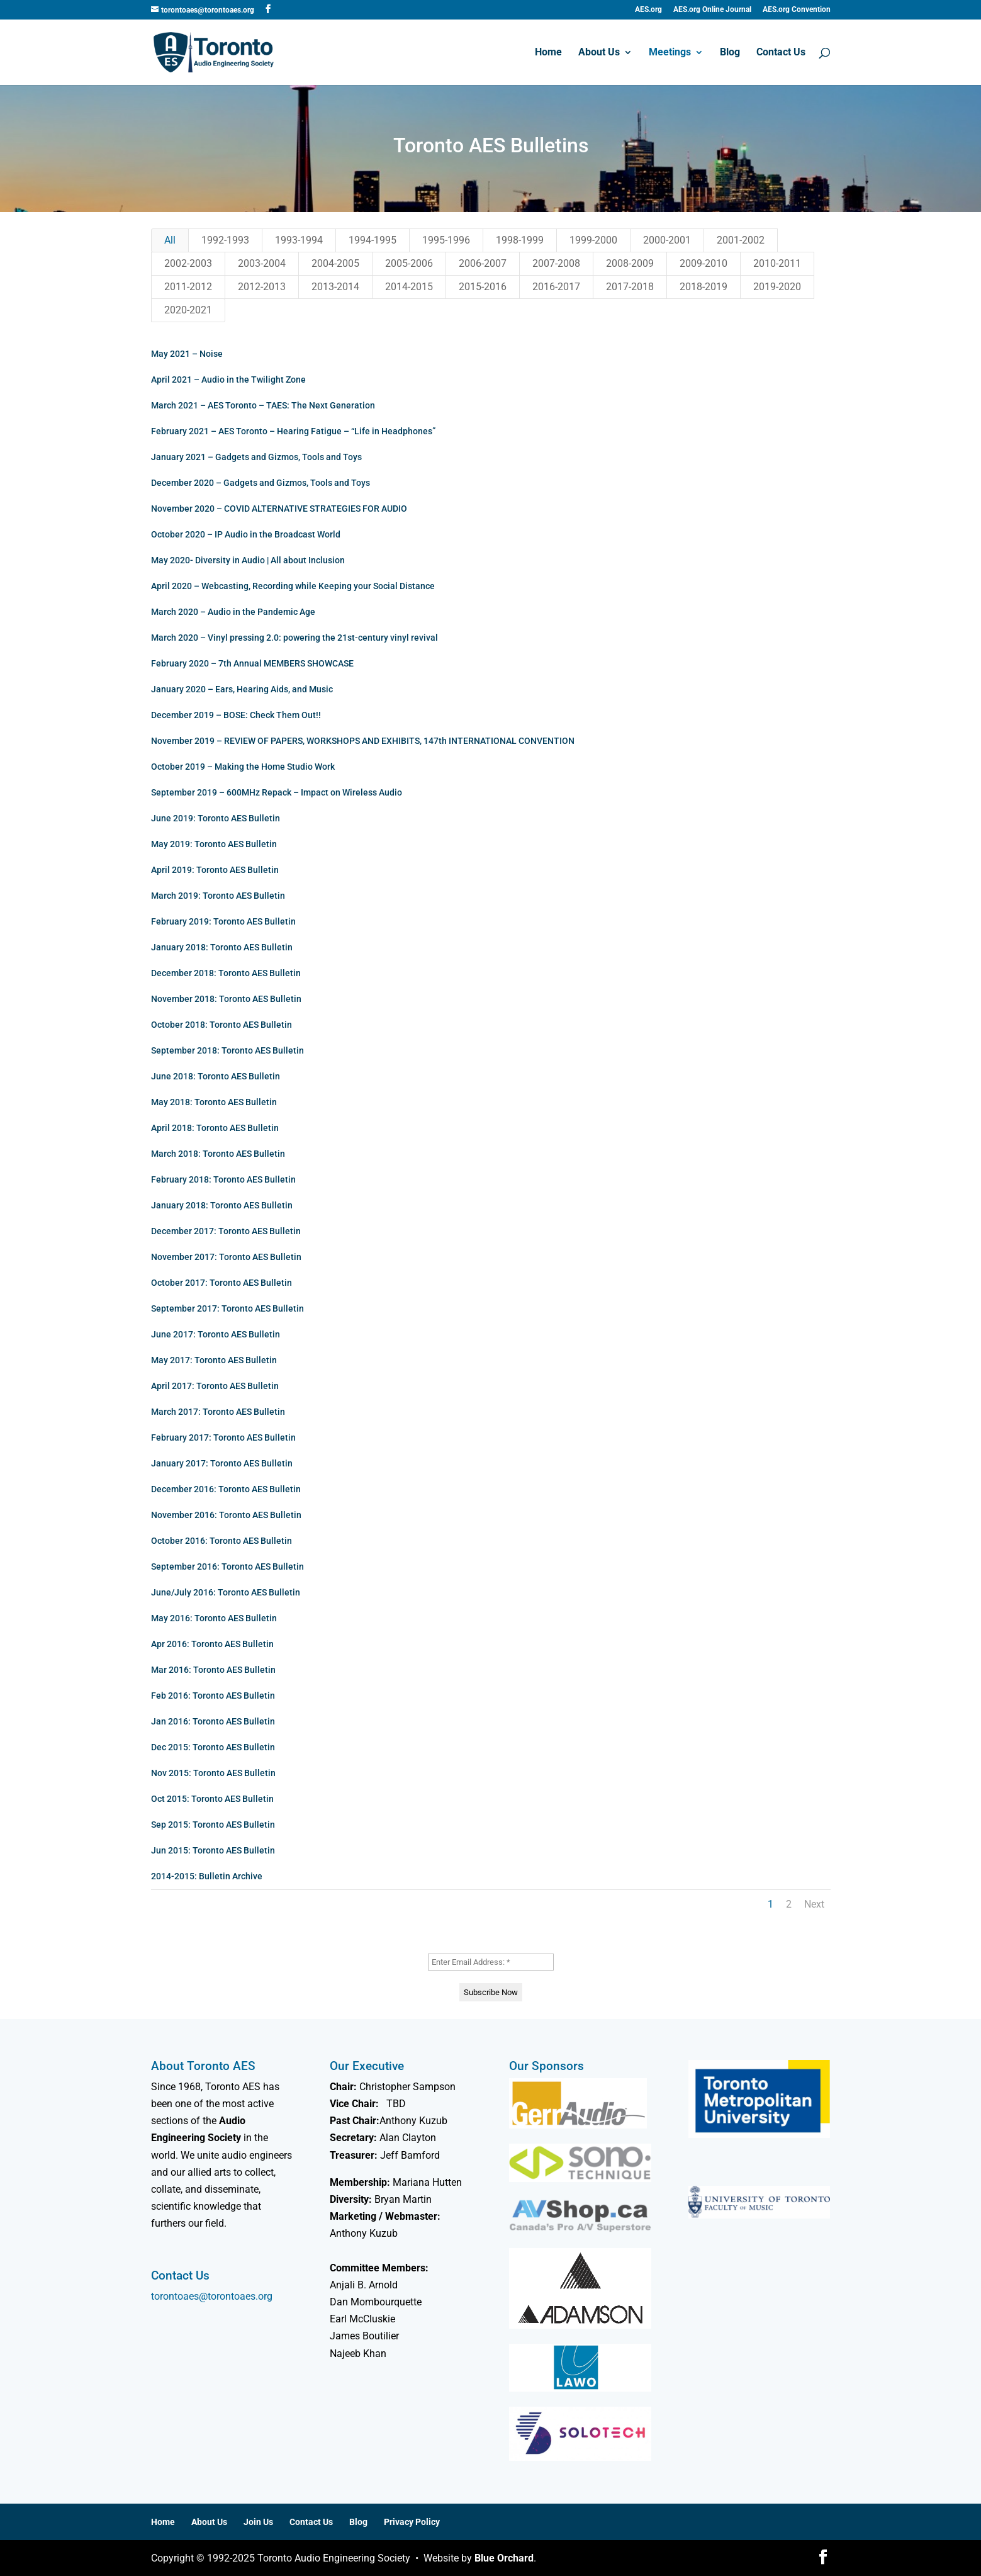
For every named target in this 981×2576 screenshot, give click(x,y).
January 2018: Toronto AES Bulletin (219, 947)
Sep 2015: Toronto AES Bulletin (210, 1825)
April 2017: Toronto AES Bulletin (212, 1386)
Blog (730, 53)
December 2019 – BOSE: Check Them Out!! (233, 715)
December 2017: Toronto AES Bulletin (223, 1231)
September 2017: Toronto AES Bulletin (225, 1308)
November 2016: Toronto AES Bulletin (224, 1515)
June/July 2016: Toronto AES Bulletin (223, 1592)
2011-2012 (188, 287)
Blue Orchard (504, 2558)
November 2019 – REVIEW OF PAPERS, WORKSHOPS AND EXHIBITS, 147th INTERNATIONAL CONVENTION (360, 741)
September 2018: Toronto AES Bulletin (225, 1050)
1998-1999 (520, 240)
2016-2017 (556, 287)
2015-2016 (483, 287)
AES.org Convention (797, 10)
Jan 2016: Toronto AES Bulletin (210, 1721)
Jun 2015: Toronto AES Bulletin (210, 1850)
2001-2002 (741, 240)
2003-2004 (262, 263)
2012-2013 (262, 287)
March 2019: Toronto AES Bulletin (216, 896)
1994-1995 (372, 240)
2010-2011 (777, 263)
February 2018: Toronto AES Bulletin (221, 1179)
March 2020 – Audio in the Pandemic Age (231, 612)
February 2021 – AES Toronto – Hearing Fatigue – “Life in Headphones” (291, 431)
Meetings (670, 53)
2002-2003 (188, 263)
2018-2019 (703, 287)
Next (814, 1904)
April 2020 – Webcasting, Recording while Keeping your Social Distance (290, 586)
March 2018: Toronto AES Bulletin (216, 1154)
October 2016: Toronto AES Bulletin (219, 1541)
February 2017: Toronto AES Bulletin (221, 1437)
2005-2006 (409, 263)
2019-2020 (777, 287)
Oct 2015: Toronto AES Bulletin (210, 1799)
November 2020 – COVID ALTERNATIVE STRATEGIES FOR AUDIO (277, 508)
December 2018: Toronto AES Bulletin (223, 973)
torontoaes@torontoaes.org (211, 2296)
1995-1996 (446, 240)
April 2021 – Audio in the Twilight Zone (226, 379)
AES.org (648, 10)
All (170, 240)
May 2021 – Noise (184, 354)
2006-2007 (483, 263)
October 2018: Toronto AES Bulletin (219, 1025)
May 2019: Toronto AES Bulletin (211, 844)
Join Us (258, 2522)
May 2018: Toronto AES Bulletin (211, 1102)
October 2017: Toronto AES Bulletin (219, 1283)
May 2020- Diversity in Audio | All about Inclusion (245, 560)
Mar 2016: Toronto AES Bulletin (211, 1670)
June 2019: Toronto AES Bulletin (213, 818)
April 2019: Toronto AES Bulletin (212, 870)
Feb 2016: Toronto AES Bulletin (210, 1695)
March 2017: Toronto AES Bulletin (216, 1412)
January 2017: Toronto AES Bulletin (219, 1463)
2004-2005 (335, 263)
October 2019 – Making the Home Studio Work (240, 767)
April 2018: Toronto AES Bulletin (212, 1128)
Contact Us (780, 53)
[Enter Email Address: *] (491, 1962)
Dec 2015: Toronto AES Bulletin (210, 1747)
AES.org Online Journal (712, 10)
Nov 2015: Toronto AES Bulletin (211, 1773)
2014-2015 (409, 287)
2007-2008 (556, 263)
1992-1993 (225, 240)
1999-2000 (593, 240)
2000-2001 (667, 240)
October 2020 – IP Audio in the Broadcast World (243, 534)
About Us (599, 53)
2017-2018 (630, 287)
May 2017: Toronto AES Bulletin (211, 1360)
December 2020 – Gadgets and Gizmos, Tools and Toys (258, 483)
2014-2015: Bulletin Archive (204, 1876)
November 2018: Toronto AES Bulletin (224, 999)
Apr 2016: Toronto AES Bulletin (210, 1644)
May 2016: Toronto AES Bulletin (211, 1618)
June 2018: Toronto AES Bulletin (213, 1076)
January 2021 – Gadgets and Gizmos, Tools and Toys (254, 457)
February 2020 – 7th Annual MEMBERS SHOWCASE (250, 663)
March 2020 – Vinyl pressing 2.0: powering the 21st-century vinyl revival (292, 638)
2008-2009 (630, 263)
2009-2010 (703, 263)
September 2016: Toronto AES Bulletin (225, 1566)
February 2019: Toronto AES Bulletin (221, 921)
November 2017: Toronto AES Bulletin (224, 1257)
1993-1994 (299, 240)
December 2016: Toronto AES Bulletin (223, 1489)
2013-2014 (335, 287)
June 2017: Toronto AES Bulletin (213, 1334)
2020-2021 (188, 310)
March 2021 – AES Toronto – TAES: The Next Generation (261, 405)
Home (548, 53)
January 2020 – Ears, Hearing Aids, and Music (239, 689)
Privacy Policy (412, 2522)
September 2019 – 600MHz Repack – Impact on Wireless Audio (274, 792)
